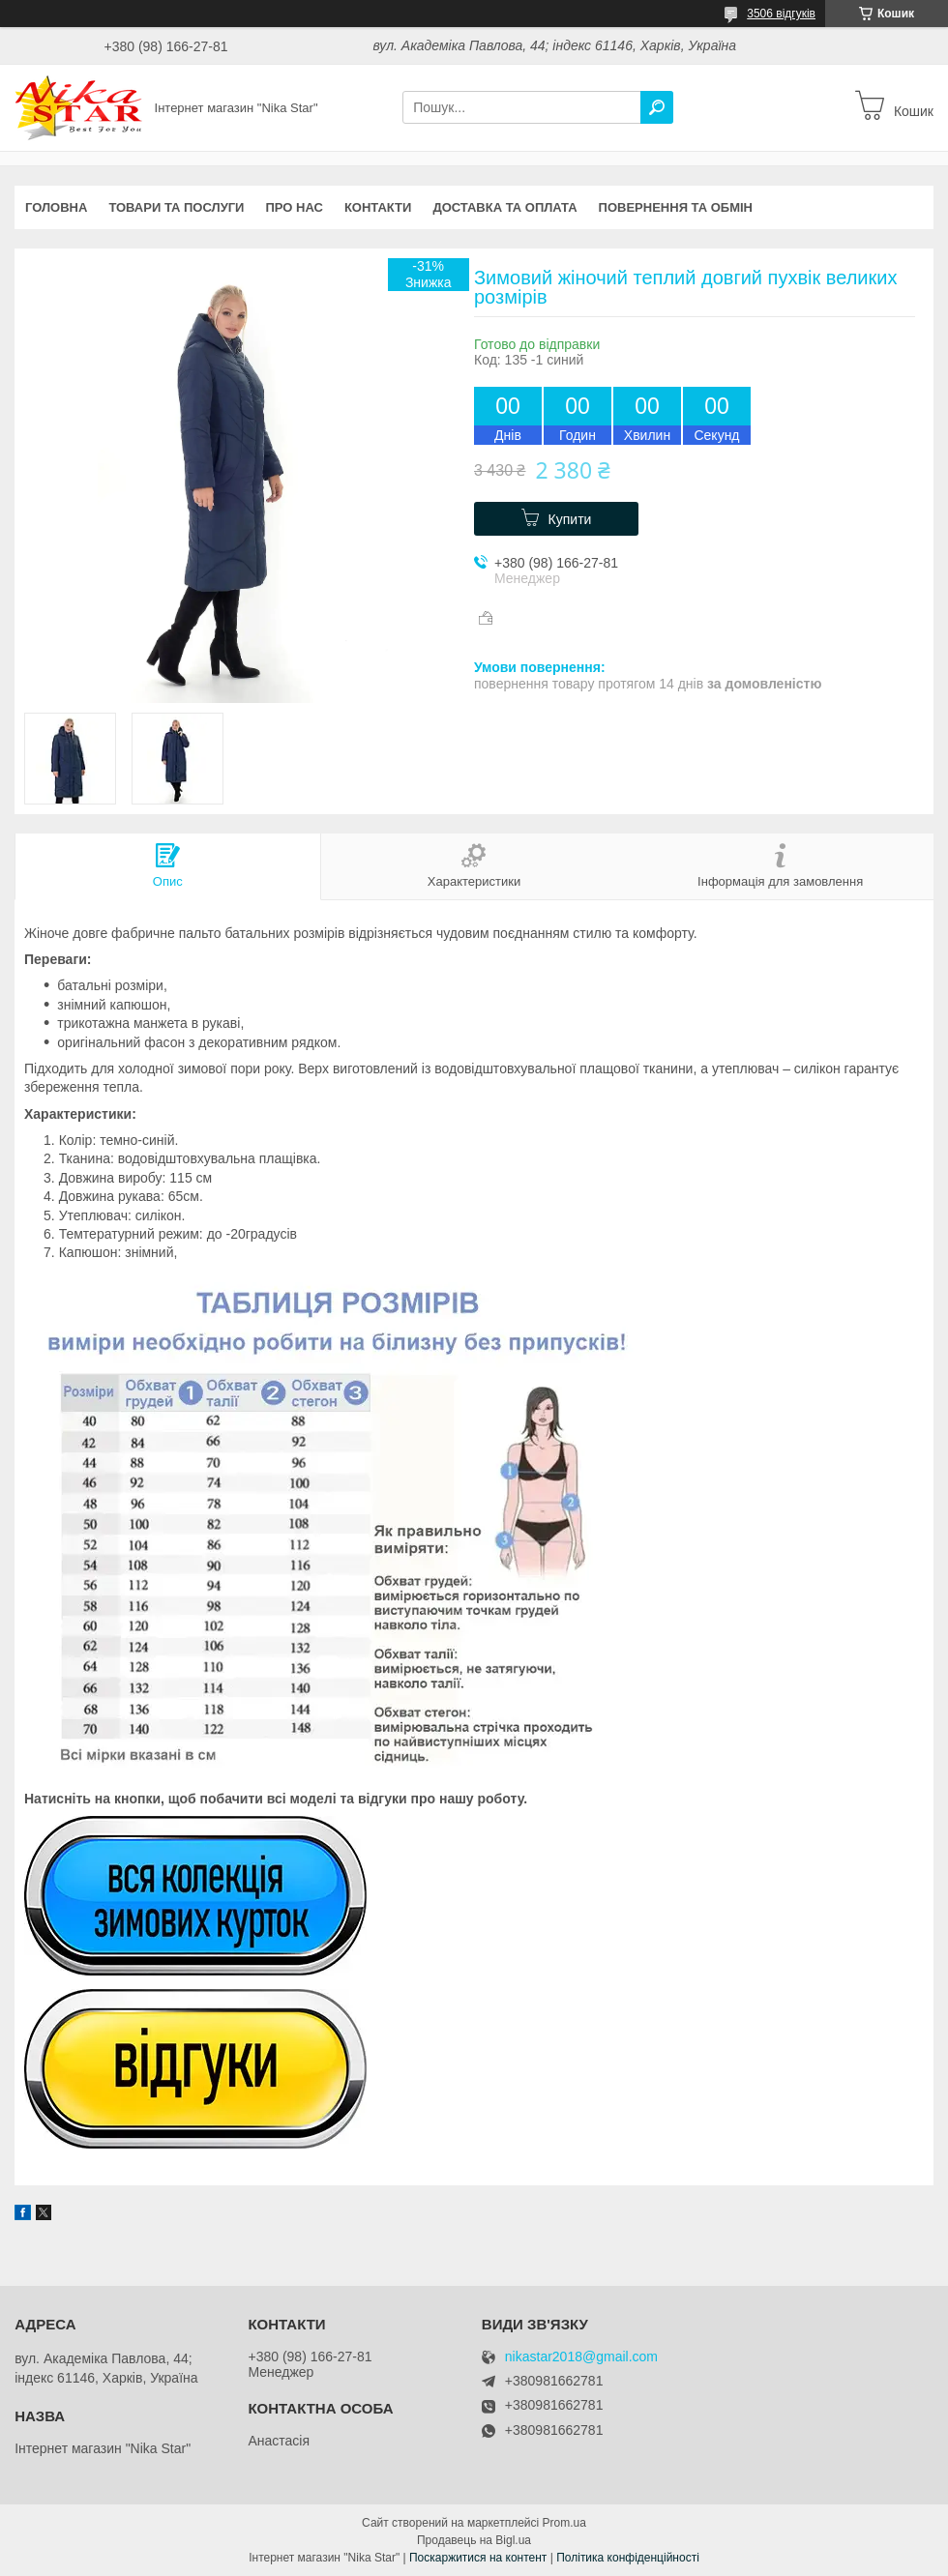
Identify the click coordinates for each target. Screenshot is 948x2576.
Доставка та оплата (504, 207)
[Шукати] (656, 107)
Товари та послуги (176, 207)
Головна (56, 207)
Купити (570, 519)
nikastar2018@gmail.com (581, 2357)
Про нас (293, 207)
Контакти (378, 207)
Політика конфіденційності (627, 2557)
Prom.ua (564, 2523)
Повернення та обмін (676, 207)
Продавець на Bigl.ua (474, 2540)
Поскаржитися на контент (478, 2557)
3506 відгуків (781, 13)
